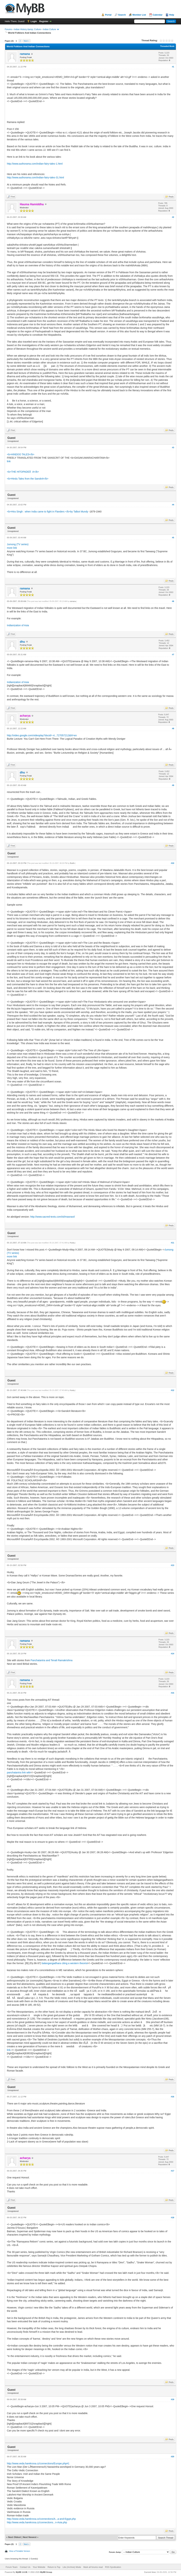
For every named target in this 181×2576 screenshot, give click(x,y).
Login (34, 21)
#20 (172, 2456)
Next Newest (29, 2537)
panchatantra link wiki (19, 1772)
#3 (173, 447)
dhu (22, 641)
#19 (172, 2399)
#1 (173, 67)
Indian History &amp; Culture (27, 29)
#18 (172, 2217)
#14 (172, 1654)
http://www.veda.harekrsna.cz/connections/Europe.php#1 (38, 2463)
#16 (172, 2097)
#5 (173, 538)
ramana (25, 53)
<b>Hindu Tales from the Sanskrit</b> (27, 478)
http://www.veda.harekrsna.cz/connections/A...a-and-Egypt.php (41, 2518)
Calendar (158, 14)
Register (43, 21)
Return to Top (54, 2567)
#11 (172, 1243)
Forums (8, 29)
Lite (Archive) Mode (72, 2567)
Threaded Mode (167, 46)
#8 (173, 728)
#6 (173, 601)
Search (122, 14)
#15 (172, 1693)
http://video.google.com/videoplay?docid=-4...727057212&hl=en (42, 735)
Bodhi (72, 863)
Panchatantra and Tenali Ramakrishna (51, 1660)
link (9, 461)
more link (12, 547)
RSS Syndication (113, 2567)
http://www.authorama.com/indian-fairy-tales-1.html (35, 163)
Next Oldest (14, 2537)
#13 (172, 1565)
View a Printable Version (19, 2551)
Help (171, 14)
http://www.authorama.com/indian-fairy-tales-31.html (35, 177)
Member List (139, 14)
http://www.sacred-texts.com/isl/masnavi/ (52, 1216)
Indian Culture (49, 29)
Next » (26, 41)
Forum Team (11, 2567)
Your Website (39, 2567)
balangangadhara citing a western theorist (65, 1963)
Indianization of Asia (18, 625)
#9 (173, 785)
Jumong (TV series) (17, 544)
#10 (172, 863)
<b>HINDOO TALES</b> (20, 454)
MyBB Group (46, 2572)
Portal (108, 14)
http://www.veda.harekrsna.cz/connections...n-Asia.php (37, 2522)
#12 (172, 1390)
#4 (173, 505)
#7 (173, 654)
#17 (172, 2171)
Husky (72, 1243)
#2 (173, 217)
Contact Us (25, 2567)
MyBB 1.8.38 (21, 2572)
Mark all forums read (93, 2567)
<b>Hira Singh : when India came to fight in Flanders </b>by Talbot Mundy (47, 511)
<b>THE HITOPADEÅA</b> (23, 471)
